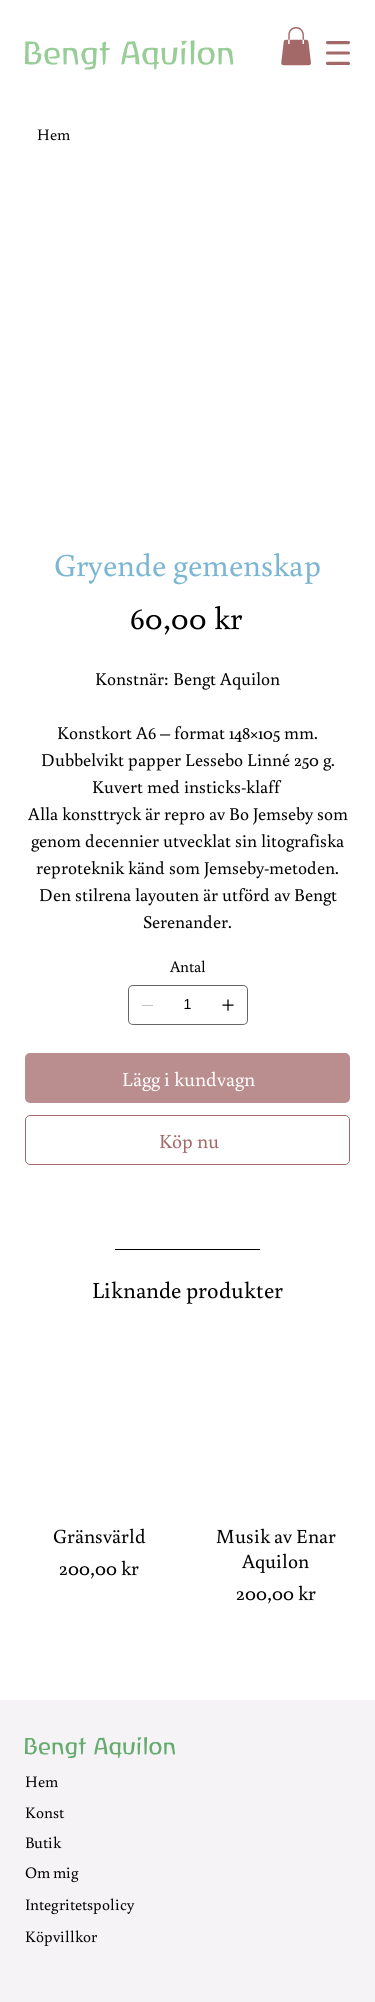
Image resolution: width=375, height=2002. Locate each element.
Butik (43, 1836)
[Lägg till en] (228, 1005)
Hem (41, 1775)
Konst (44, 1805)
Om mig (52, 1866)
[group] (187, 1467)
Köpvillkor (61, 1930)
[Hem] (53, 132)
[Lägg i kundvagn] (187, 1076)
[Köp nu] (187, 1135)
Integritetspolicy (79, 1897)
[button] (296, 46)
